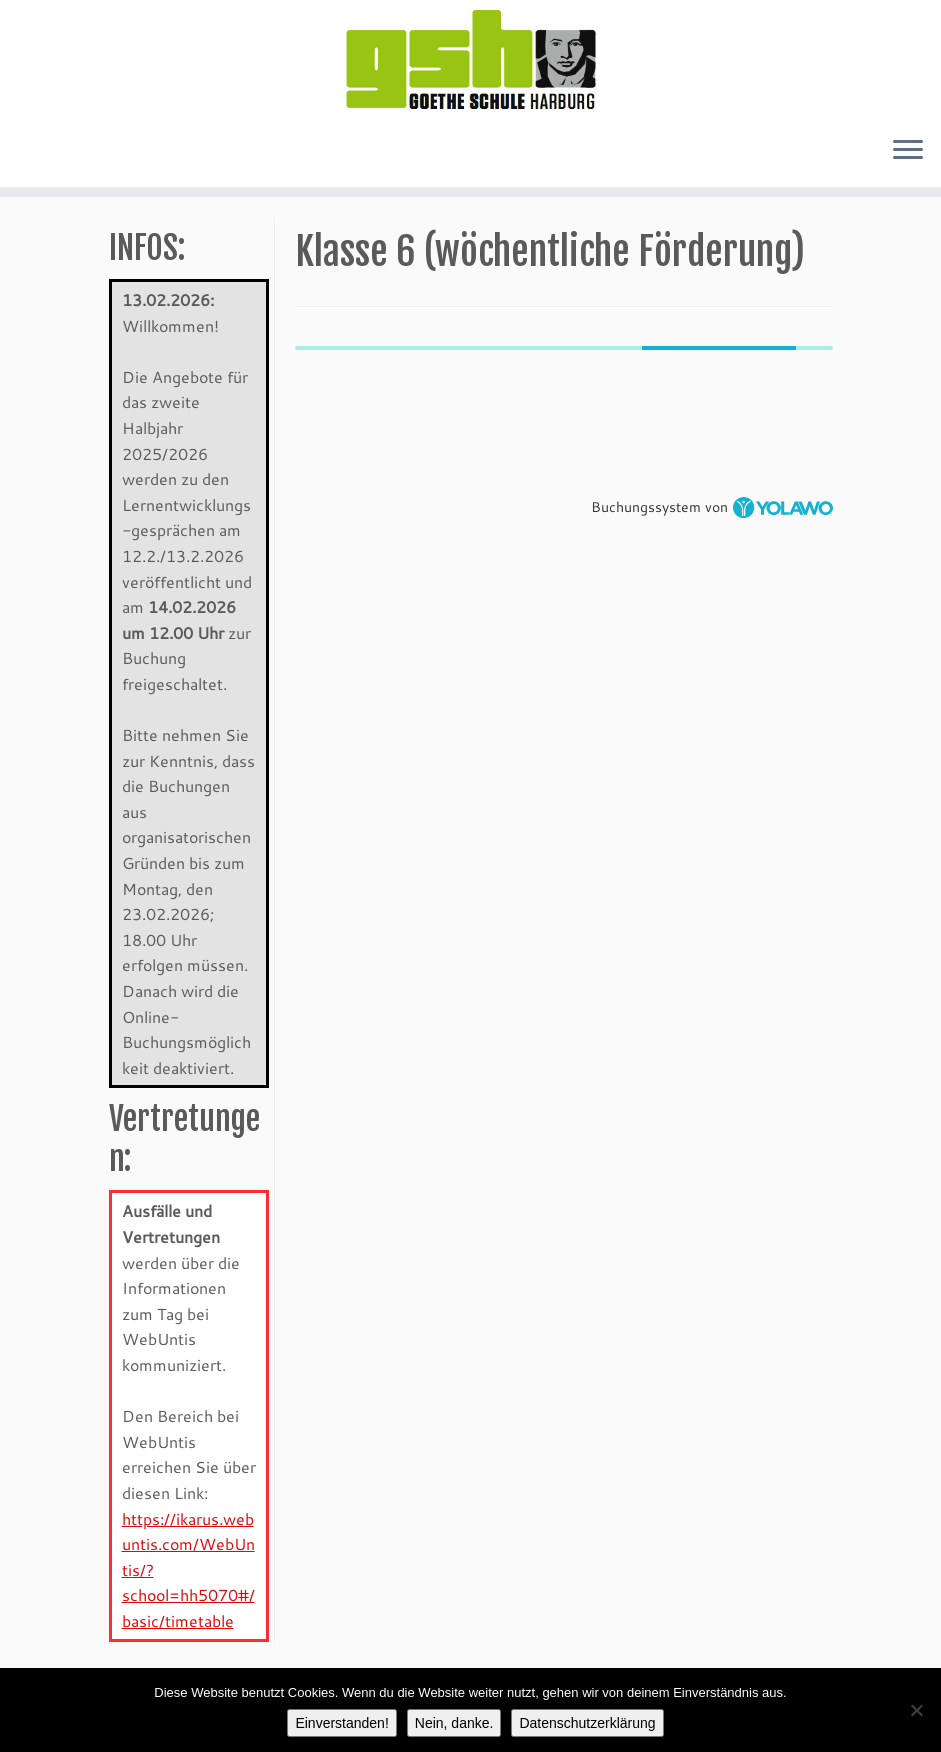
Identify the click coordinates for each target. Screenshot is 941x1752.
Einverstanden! (341, 1723)
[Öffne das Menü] (908, 151)
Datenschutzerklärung (587, 1723)
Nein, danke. (454, 1723)
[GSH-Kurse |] (470, 60)
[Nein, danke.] (916, 1710)
